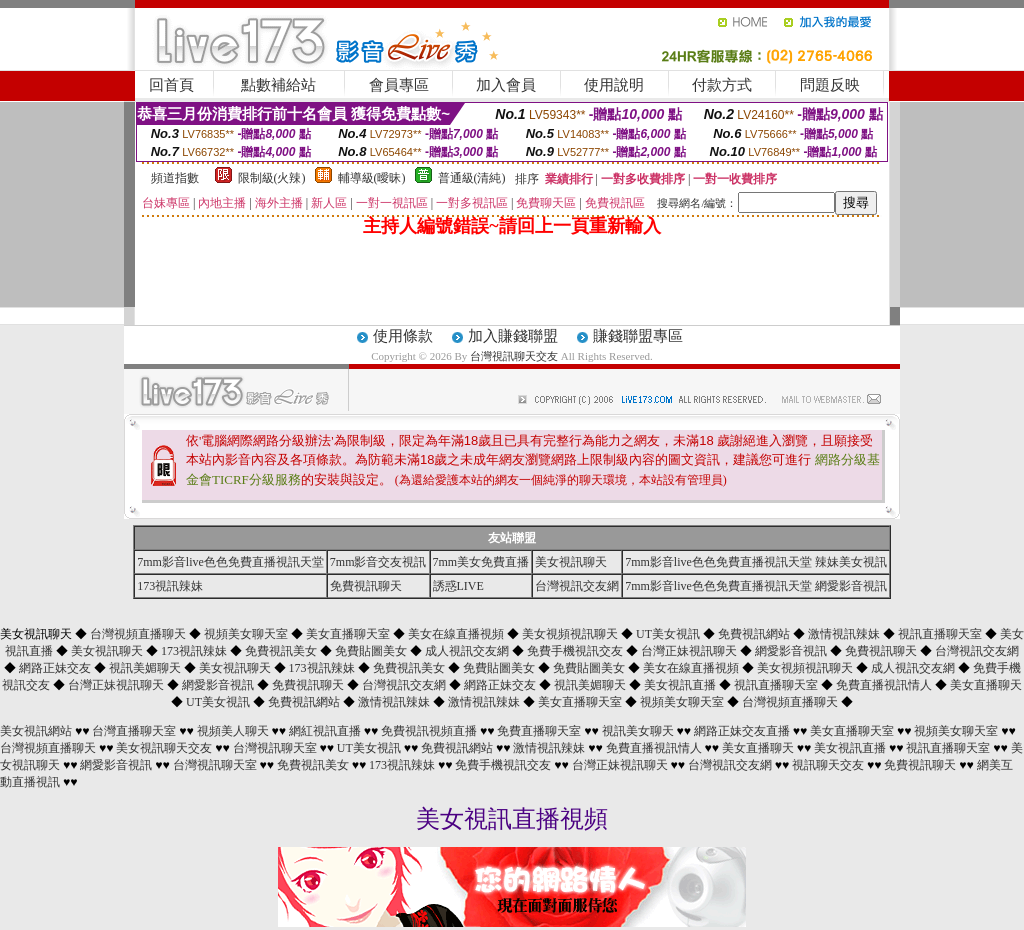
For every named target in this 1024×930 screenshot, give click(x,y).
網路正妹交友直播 (742, 731)
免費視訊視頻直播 (429, 731)
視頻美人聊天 (233, 731)
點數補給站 (278, 85)
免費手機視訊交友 (575, 651)
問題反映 (830, 85)
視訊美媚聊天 (145, 668)
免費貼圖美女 (371, 651)
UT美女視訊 (668, 634)
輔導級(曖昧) (372, 178)
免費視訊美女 (281, 651)
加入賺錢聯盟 (513, 336)
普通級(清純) (472, 178)
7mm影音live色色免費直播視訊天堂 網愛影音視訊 (756, 586)
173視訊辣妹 (170, 586)
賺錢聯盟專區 (638, 336)
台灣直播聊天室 (134, 731)
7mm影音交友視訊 (378, 562)
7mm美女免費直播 (481, 562)
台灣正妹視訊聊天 (689, 651)
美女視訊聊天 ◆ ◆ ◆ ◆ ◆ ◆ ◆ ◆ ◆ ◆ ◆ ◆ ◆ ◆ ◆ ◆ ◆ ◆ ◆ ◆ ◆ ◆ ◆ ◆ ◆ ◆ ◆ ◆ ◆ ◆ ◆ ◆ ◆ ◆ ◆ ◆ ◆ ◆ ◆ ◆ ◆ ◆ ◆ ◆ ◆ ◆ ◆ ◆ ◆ (512, 668)
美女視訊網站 (36, 731)
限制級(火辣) (272, 178)
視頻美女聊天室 (246, 634)
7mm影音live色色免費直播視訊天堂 (230, 562)
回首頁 (171, 85)
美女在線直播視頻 (456, 634)
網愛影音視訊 (791, 651)
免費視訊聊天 (366, 586)
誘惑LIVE (458, 586)
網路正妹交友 (55, 668)
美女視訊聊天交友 (164, 748)
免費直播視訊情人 (884, 685)
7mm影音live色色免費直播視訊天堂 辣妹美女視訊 (756, 562)
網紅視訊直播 (325, 731)
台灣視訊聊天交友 (514, 356)
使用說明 (614, 85)
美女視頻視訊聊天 (570, 634)
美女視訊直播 (680, 685)
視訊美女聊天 (638, 731)
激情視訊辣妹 (844, 634)
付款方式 (722, 85)
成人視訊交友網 (467, 651)
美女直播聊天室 (348, 634)
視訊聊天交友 (828, 765)
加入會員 (506, 85)
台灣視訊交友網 (577, 586)
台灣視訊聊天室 (275, 748)
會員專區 (399, 85)
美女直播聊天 (986, 685)
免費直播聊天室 (539, 731)
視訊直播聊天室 (940, 634)
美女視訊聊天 (571, 562)
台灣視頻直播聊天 (138, 634)
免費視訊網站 (754, 634)
